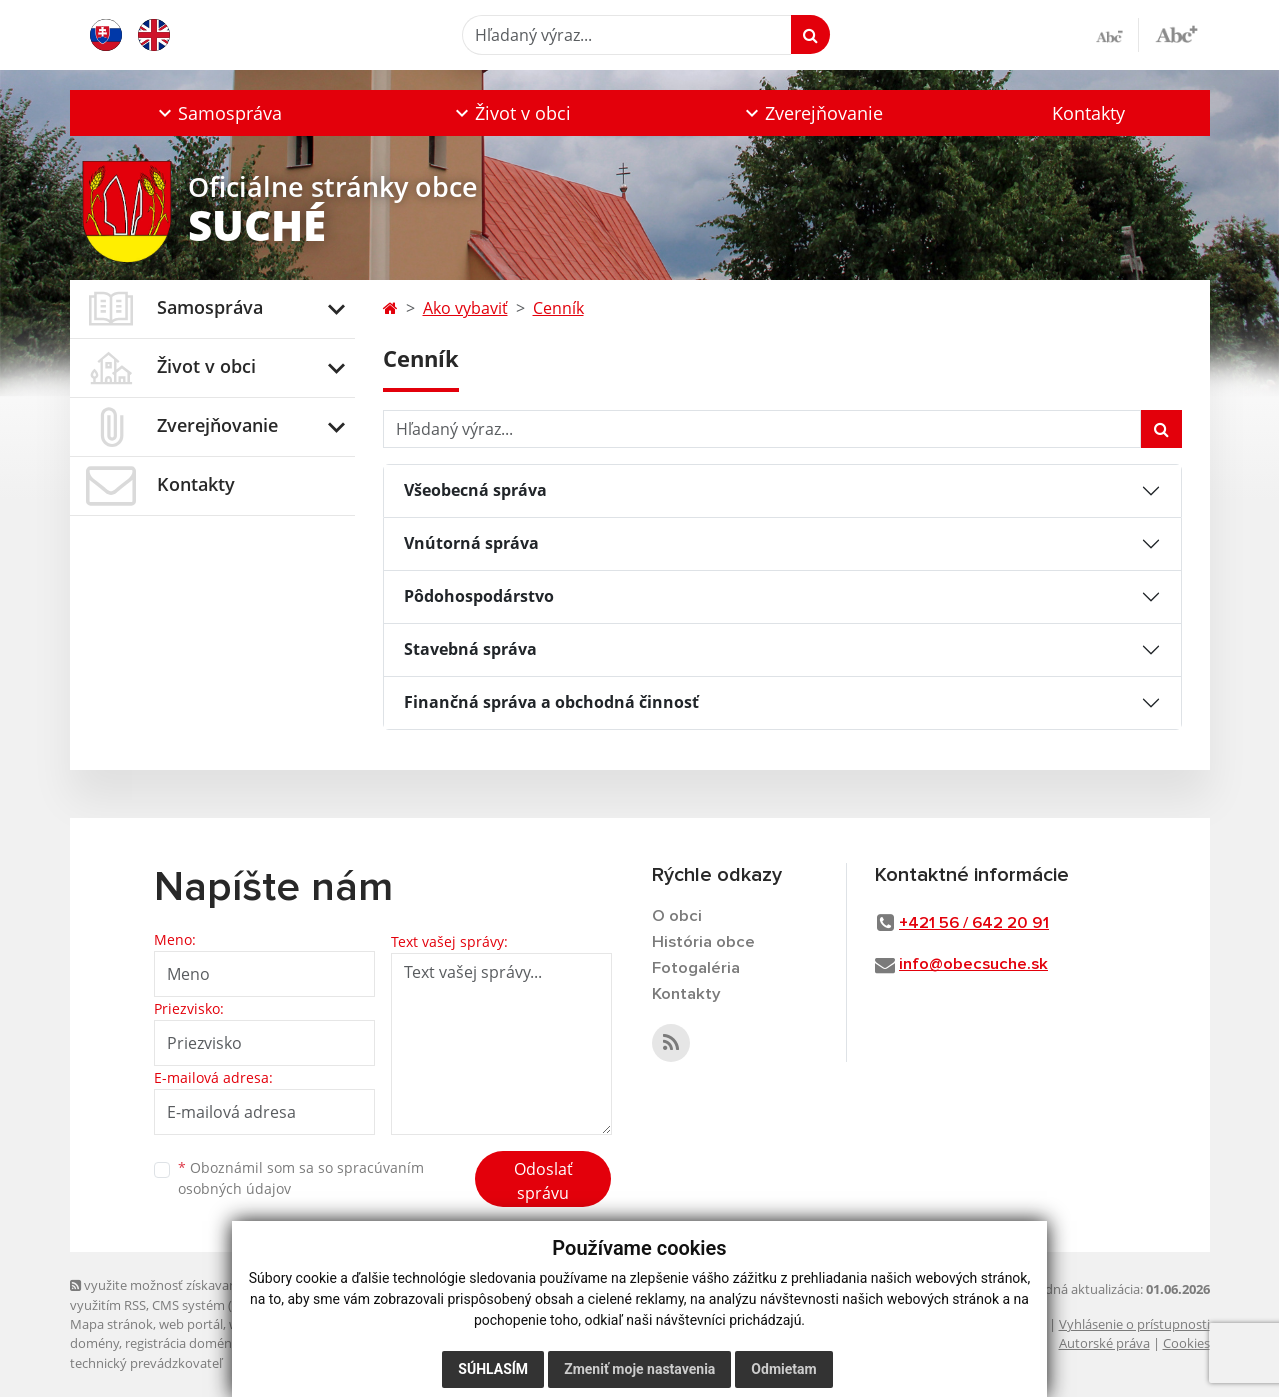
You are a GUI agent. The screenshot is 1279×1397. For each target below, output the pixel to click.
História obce (703, 942)
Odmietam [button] (783, 1369)
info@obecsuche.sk (973, 964)
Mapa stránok (111, 1324)
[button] (218, 113)
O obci (677, 916)
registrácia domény (181, 1343)
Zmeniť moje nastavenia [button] (639, 1369)
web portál (191, 1324)
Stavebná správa (470, 649)
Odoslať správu (543, 1181)
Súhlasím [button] (493, 1369)
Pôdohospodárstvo (479, 596)
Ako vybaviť (465, 308)
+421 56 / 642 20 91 (974, 923)
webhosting (264, 1324)
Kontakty (1088, 113)
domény (94, 1343)
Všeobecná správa (475, 490)
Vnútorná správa (471, 543)
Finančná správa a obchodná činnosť (551, 702)
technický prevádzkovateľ (146, 1363)
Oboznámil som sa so (301, 1178)
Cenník (558, 308)
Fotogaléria (696, 969)
